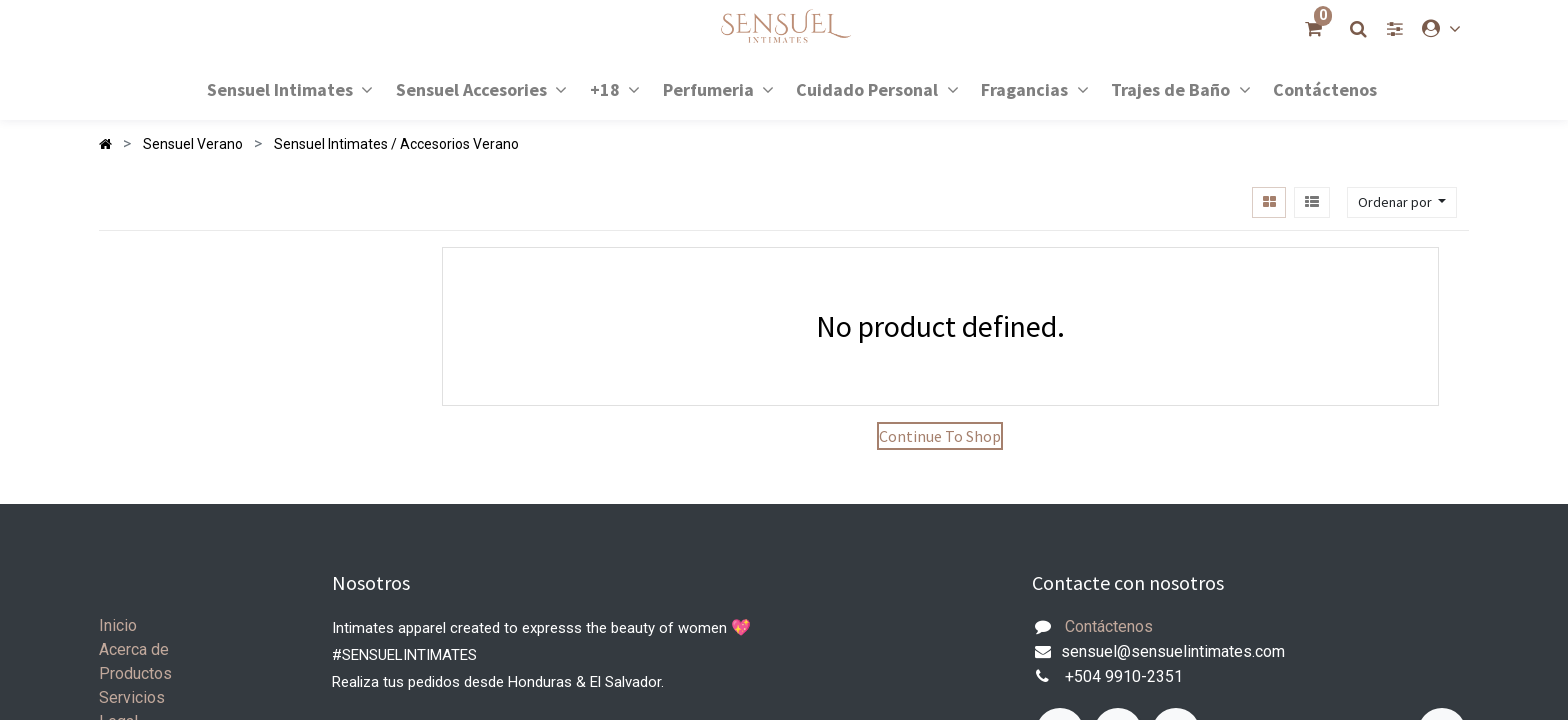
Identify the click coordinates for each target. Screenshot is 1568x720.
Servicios (132, 697)
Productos (135, 673)
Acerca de (134, 649)
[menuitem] (1325, 88)
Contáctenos (1109, 626)
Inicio (118, 625)
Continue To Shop (940, 436)
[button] (1402, 202)
